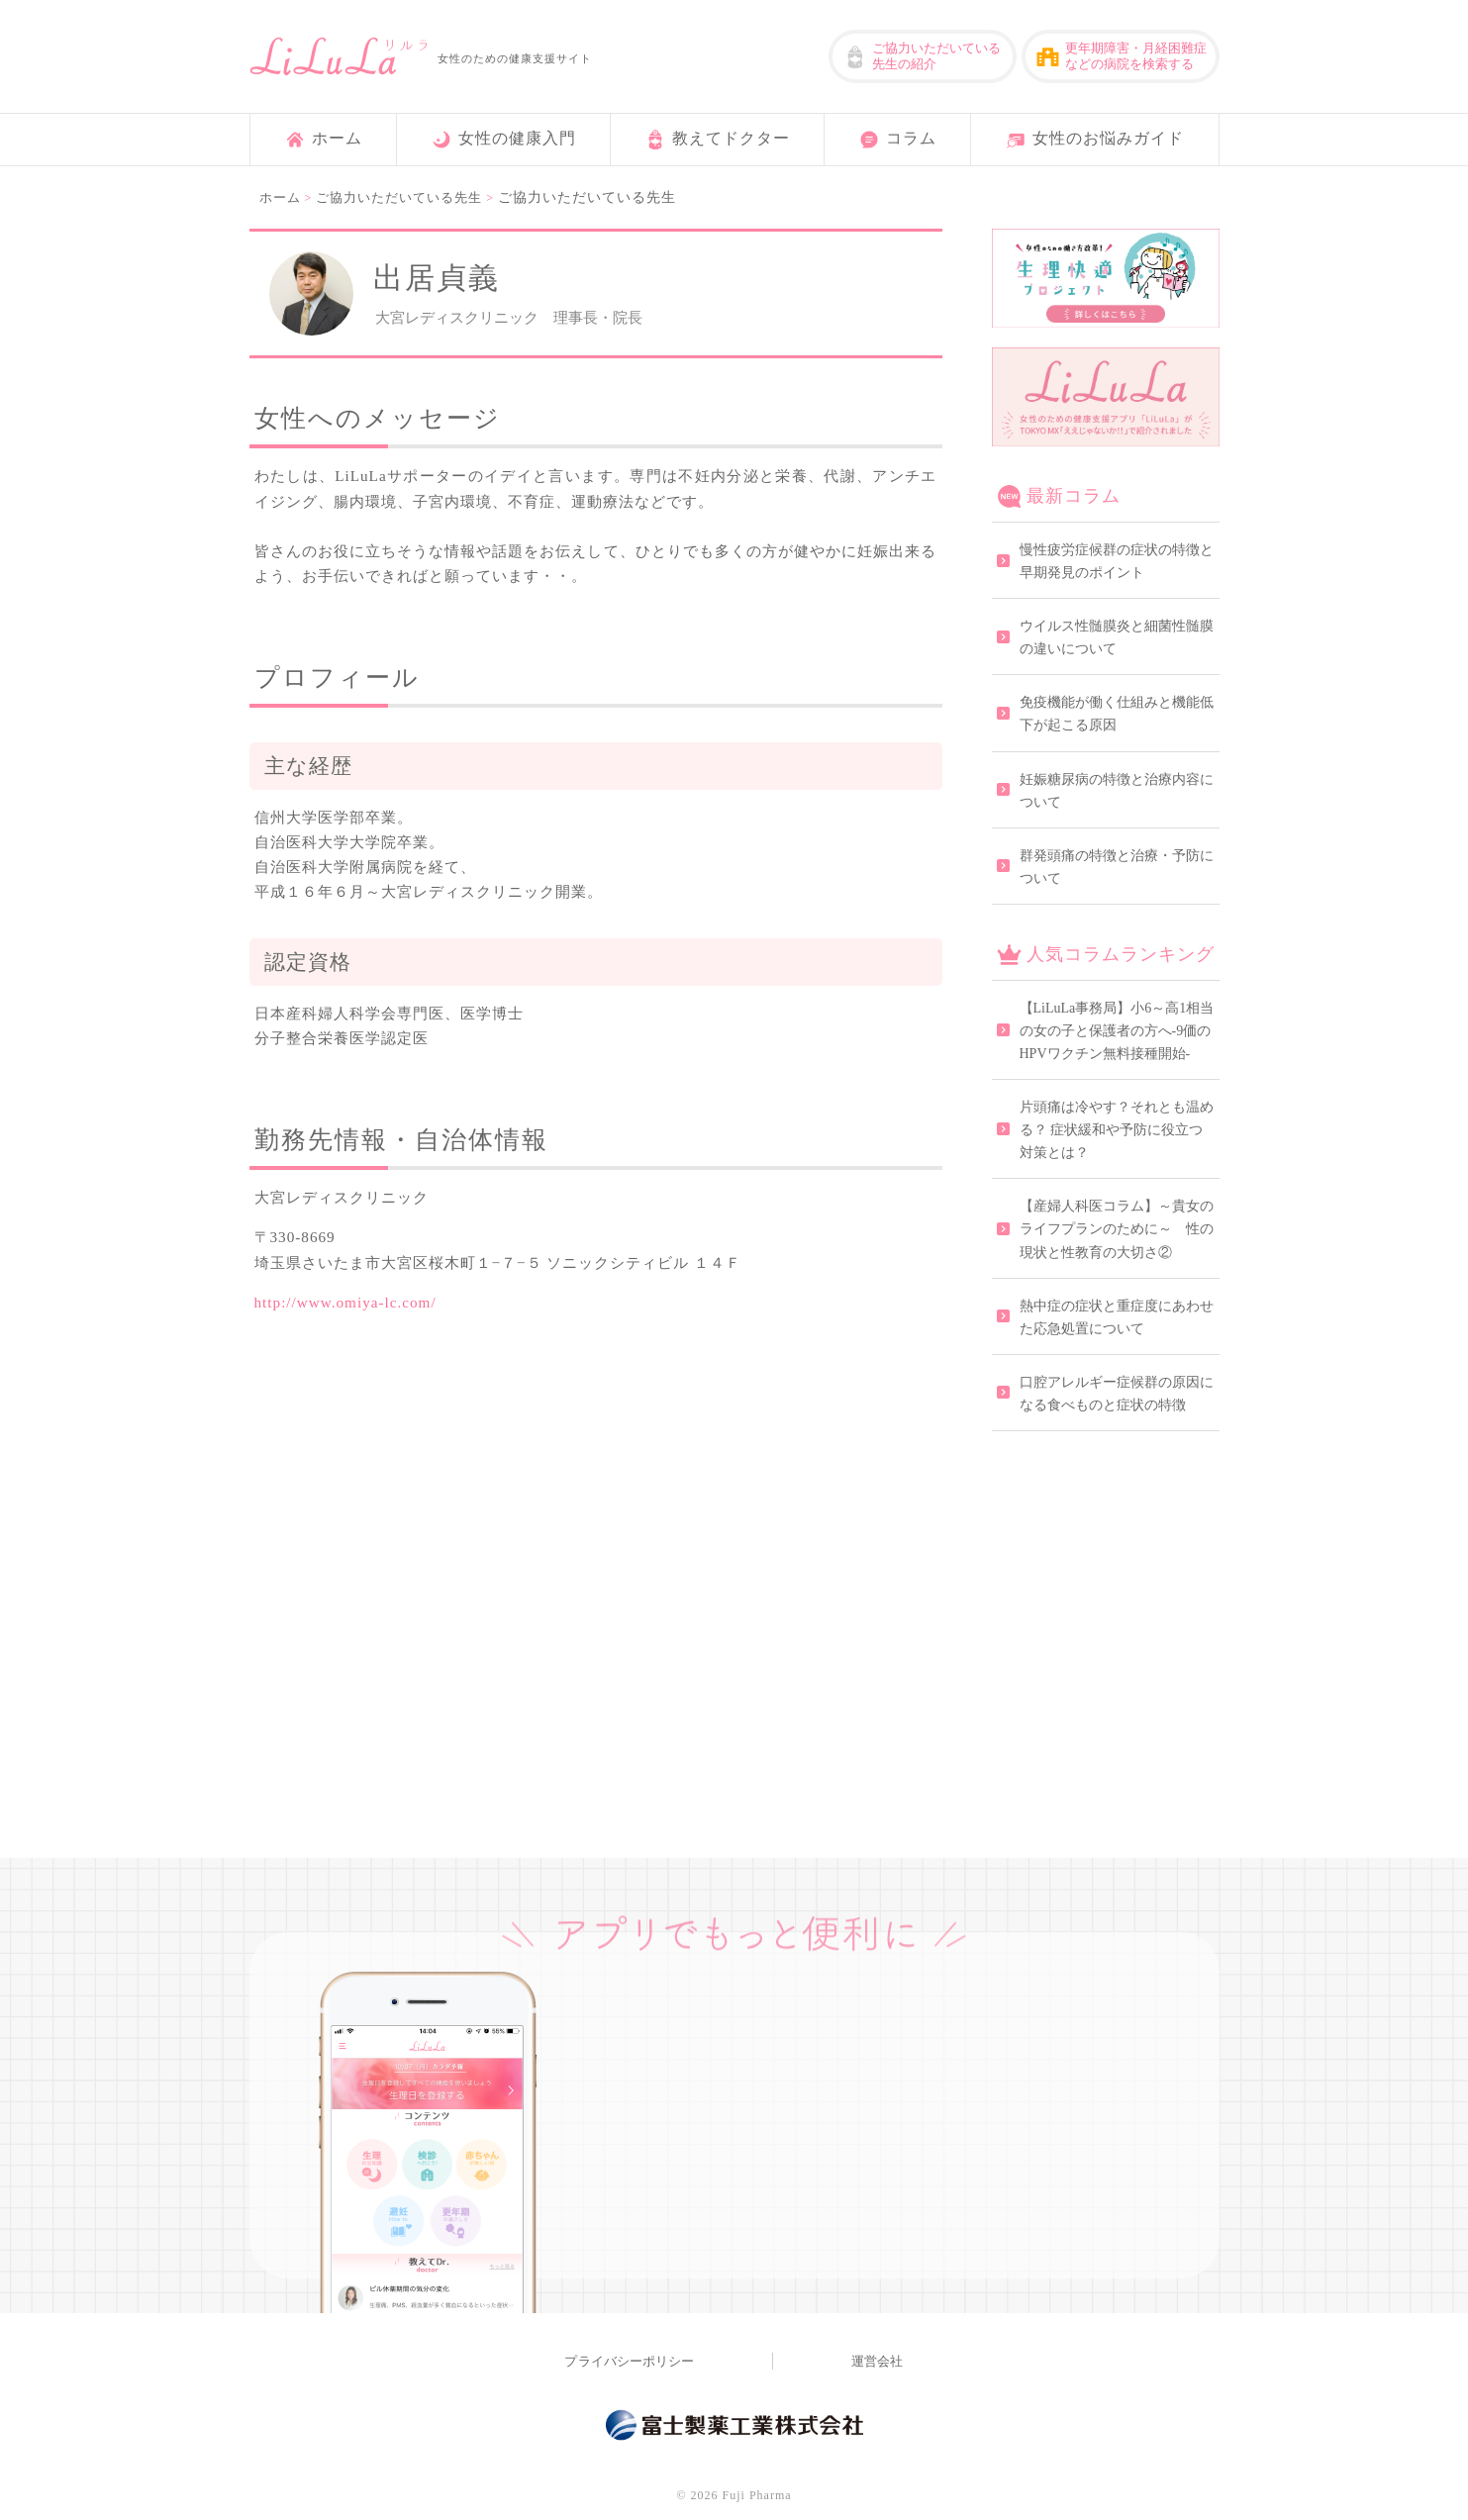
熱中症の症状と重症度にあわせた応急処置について (1117, 1317)
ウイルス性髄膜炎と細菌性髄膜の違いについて (1117, 637)
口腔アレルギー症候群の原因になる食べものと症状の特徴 (1117, 1393)
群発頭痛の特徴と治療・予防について (1117, 867)
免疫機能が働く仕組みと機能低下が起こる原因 (1117, 713)
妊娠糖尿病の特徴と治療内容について (1117, 791)
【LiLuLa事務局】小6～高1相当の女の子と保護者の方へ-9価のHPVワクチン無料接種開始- (1117, 1031)
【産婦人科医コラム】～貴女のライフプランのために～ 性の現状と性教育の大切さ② (1117, 1229)
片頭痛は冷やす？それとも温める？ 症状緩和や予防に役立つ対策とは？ (1117, 1130)
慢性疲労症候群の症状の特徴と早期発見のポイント (1117, 561)
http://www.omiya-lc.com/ (345, 1302)
